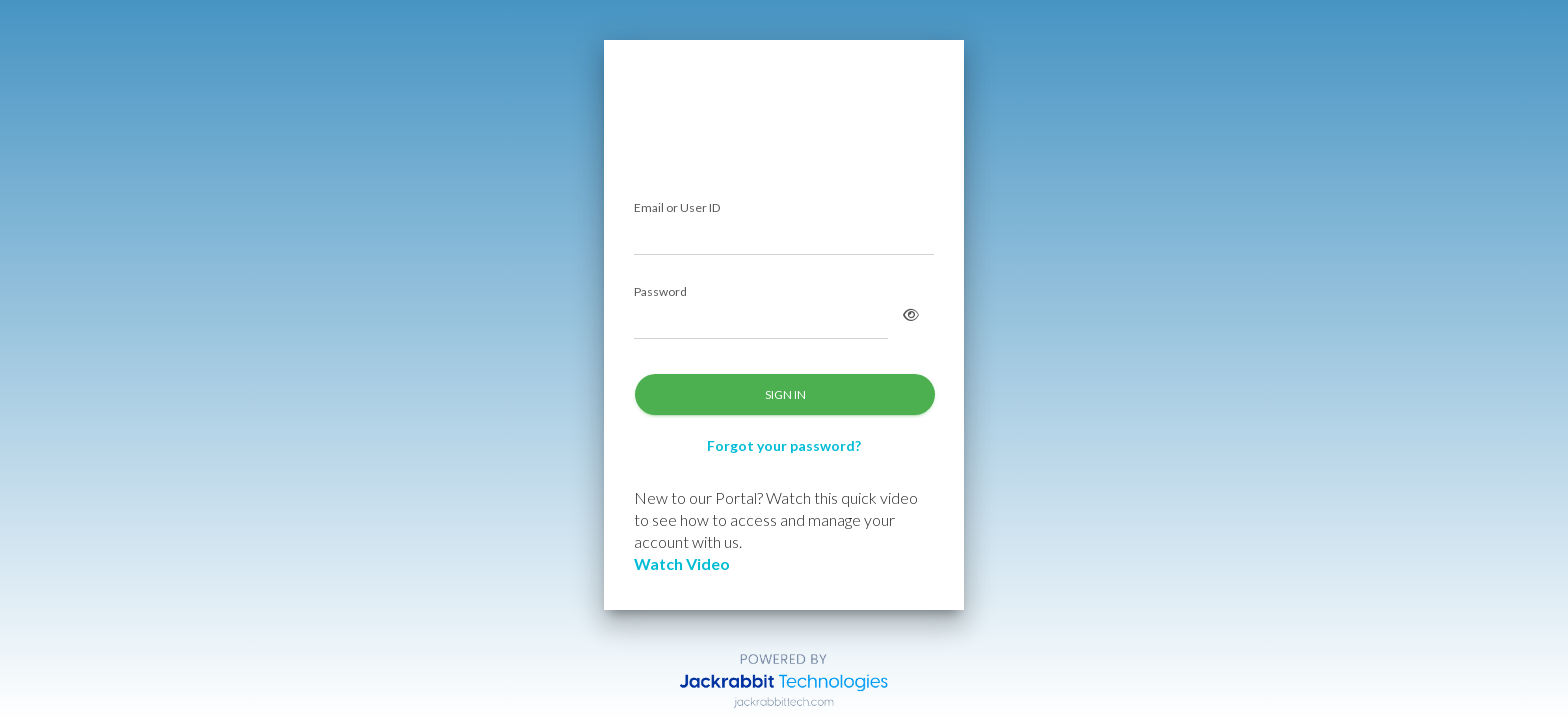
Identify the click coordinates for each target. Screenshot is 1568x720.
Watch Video (682, 563)
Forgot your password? (784, 445)
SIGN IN (785, 394)
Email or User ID (677, 208)
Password (660, 292)
